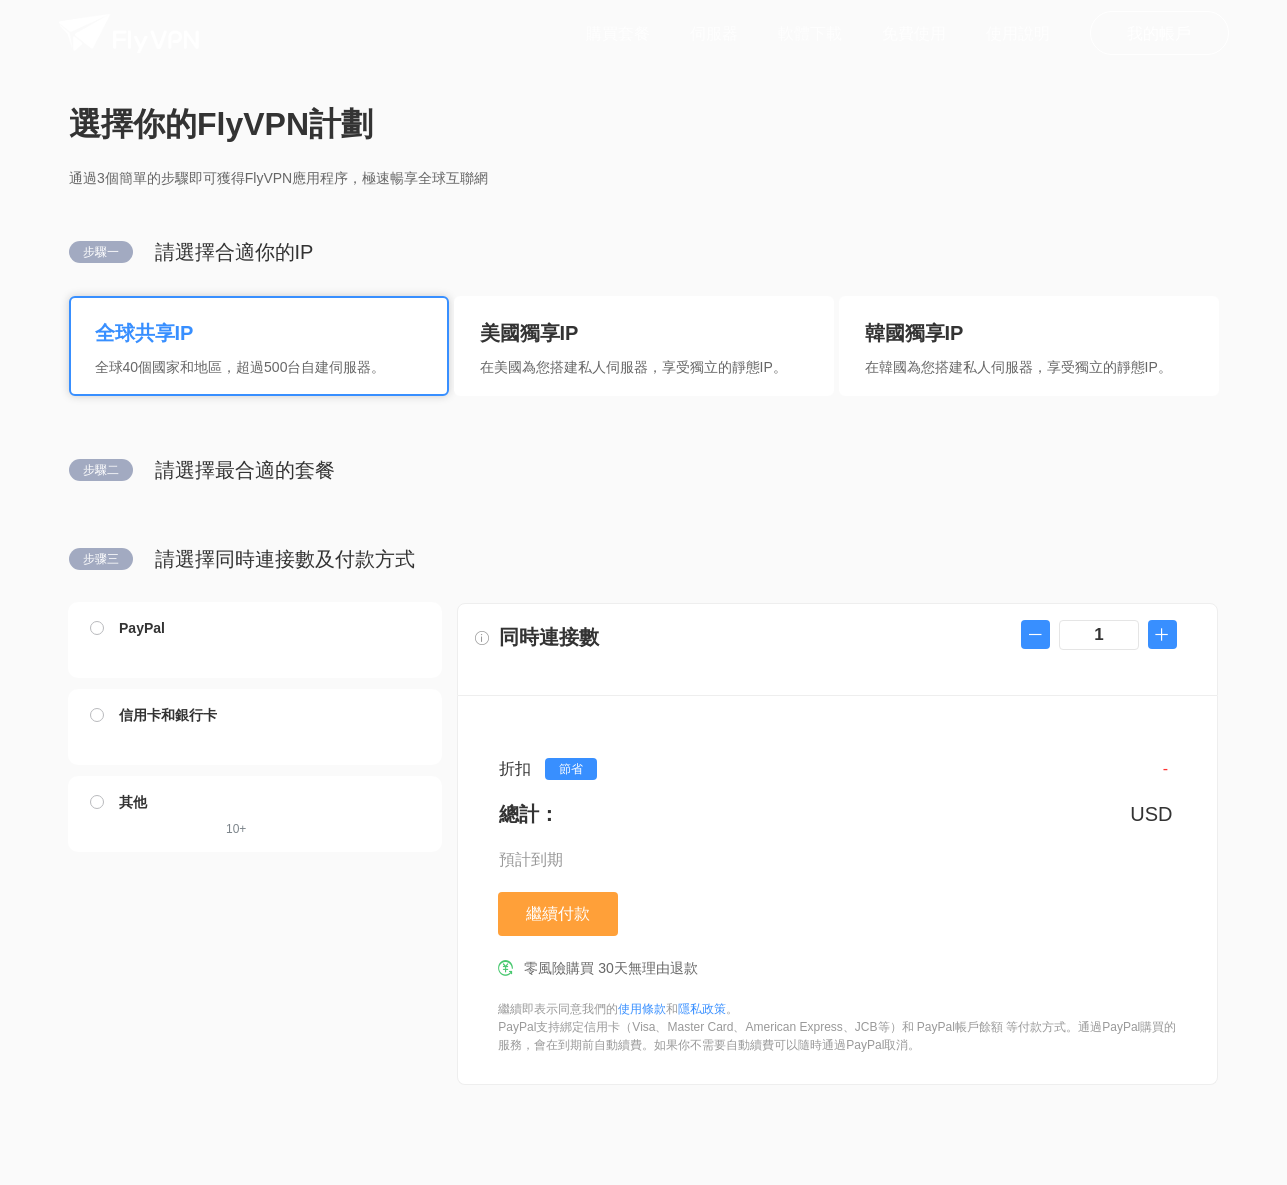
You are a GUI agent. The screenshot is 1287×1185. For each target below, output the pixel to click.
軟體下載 (810, 33)
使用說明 (1018, 33)
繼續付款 (558, 913)
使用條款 (642, 1009)
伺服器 (714, 33)
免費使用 (914, 33)
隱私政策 (702, 1009)
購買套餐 (618, 33)
